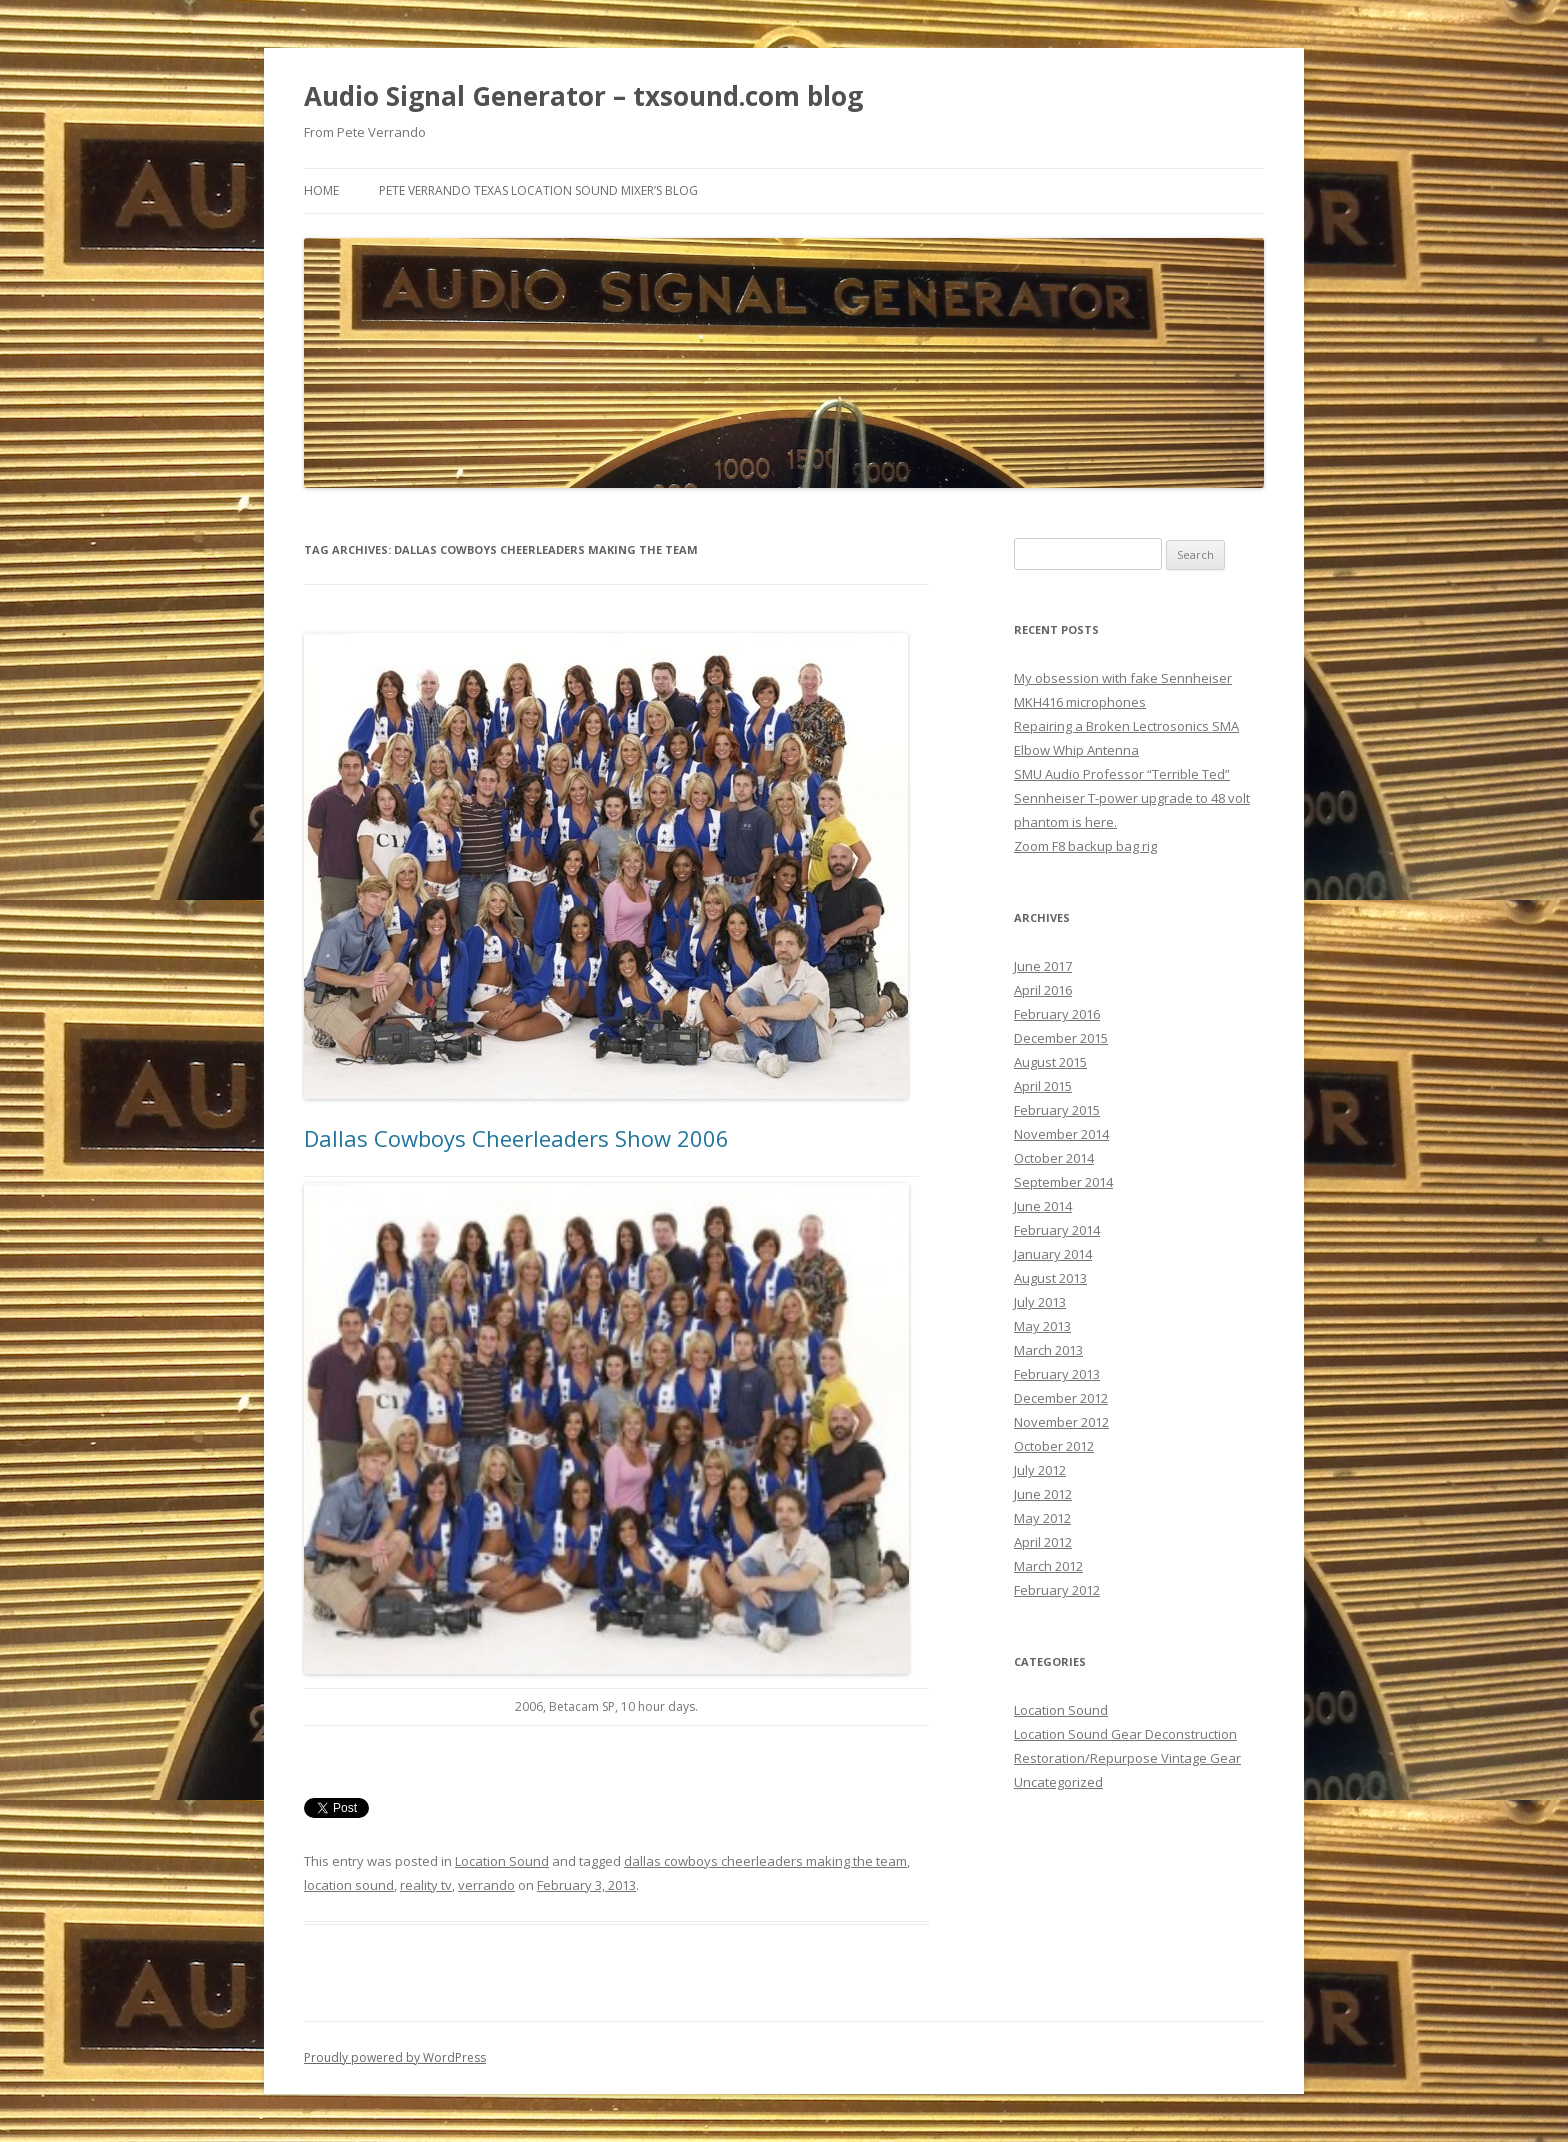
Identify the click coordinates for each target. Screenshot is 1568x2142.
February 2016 (1057, 1014)
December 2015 (1061, 1038)
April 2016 (1043, 990)
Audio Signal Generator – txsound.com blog (583, 96)
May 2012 (1042, 1518)
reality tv (426, 1885)
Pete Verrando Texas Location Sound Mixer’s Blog (538, 190)
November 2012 (1061, 1422)
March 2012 (1048, 1566)
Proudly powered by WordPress (395, 2057)
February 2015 (1057, 1110)
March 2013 (1048, 1350)
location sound (349, 1885)
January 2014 (1053, 1254)
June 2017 (1043, 966)
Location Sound (502, 1861)
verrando (486, 1885)
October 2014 (1054, 1158)
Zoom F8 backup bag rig (1085, 846)
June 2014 (1043, 1206)
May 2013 (1042, 1326)
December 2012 (1061, 1398)
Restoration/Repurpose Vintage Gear (1127, 1758)
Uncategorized (1058, 1782)
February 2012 (1057, 1590)
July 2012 (1040, 1470)
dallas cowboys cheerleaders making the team (765, 1861)
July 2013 (1040, 1302)
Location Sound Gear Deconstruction (1125, 1734)
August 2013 (1050, 1278)
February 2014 (1057, 1230)
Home (321, 190)
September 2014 (1063, 1182)
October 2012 (1054, 1446)
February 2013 (1057, 1374)
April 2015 (1043, 1086)
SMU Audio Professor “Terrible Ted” (1122, 774)
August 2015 (1050, 1062)
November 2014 (1061, 1134)
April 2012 (1043, 1542)
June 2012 (1043, 1494)
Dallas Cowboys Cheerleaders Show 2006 (516, 1138)
